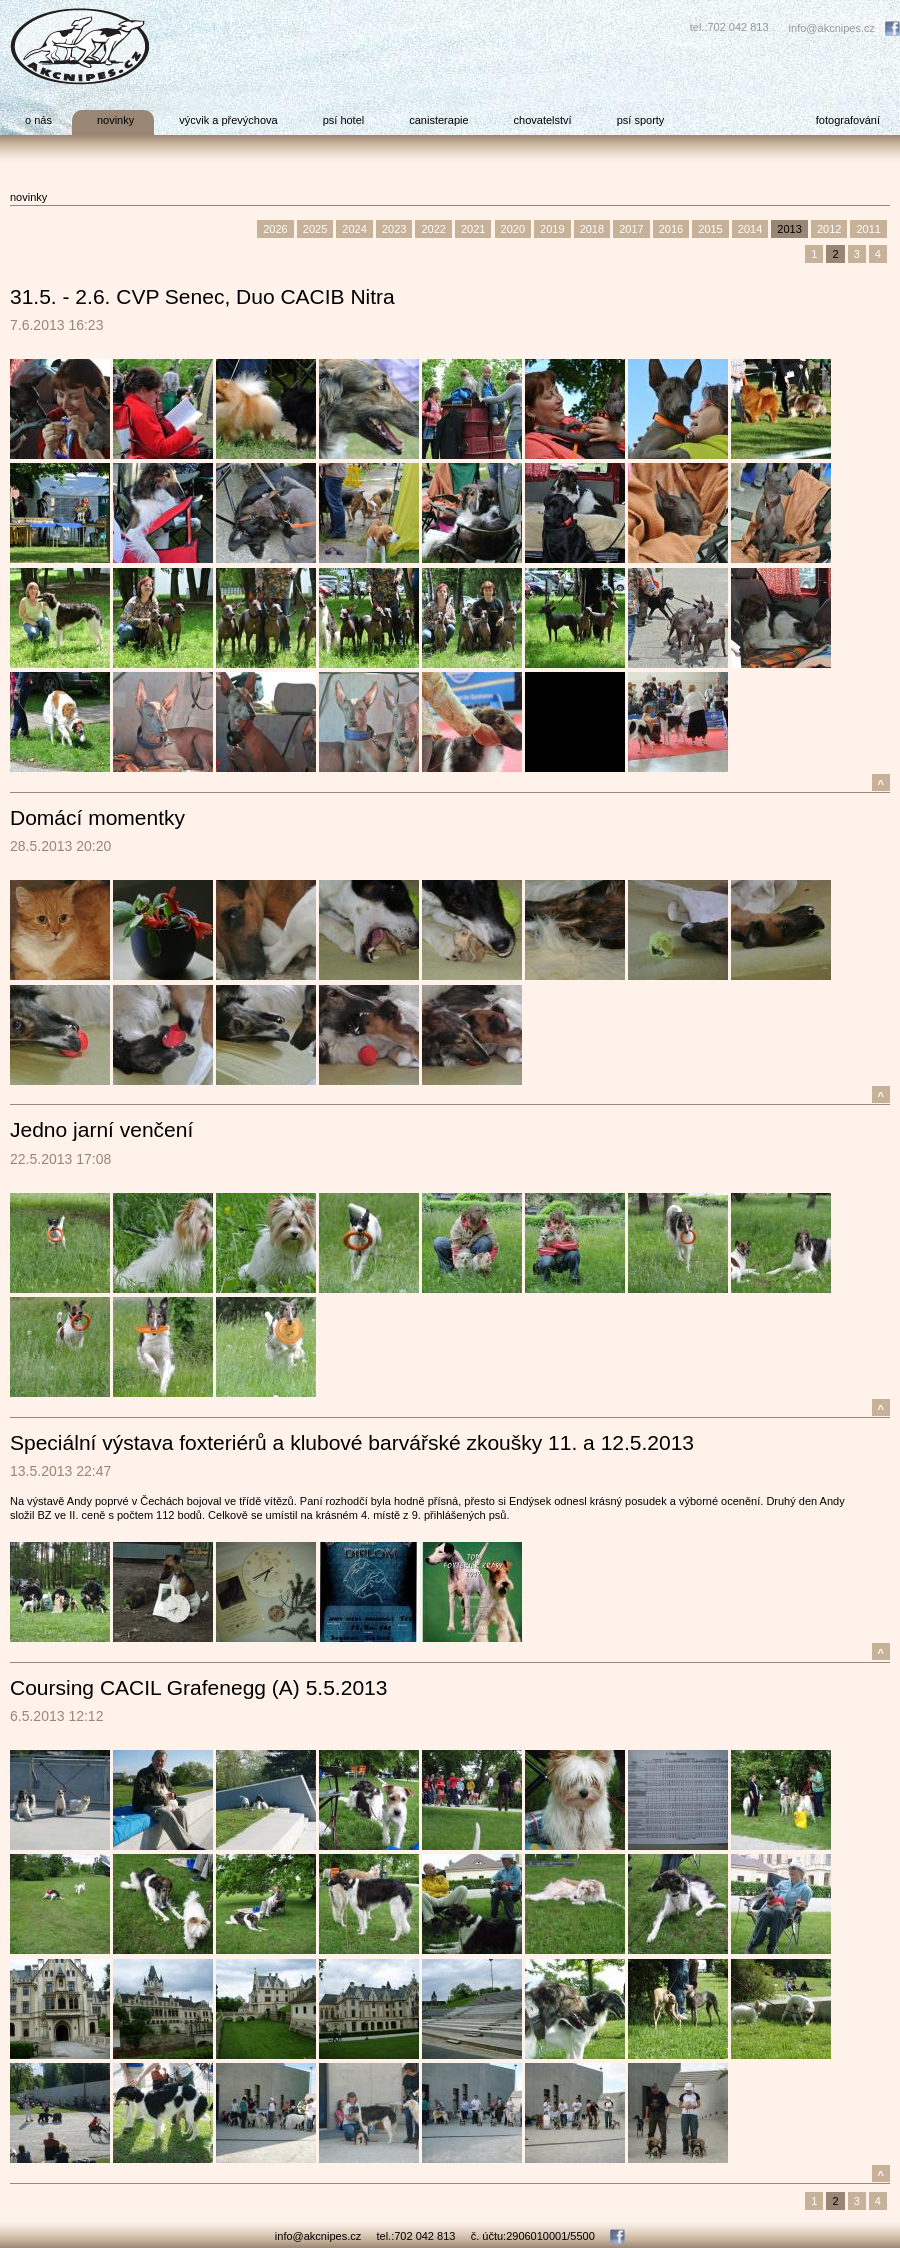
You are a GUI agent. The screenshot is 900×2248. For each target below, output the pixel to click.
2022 (433, 229)
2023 (394, 229)
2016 (671, 229)
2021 (473, 229)
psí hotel (344, 120)
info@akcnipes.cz (832, 28)
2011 (868, 229)
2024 (354, 229)
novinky (115, 120)
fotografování (848, 120)
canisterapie (438, 120)
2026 (275, 229)
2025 (315, 229)
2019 (552, 229)
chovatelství (543, 120)
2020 (513, 229)
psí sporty (641, 120)
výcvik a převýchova (228, 120)
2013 (789, 229)
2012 (829, 229)
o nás (38, 120)
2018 (592, 229)
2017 (631, 229)
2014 (750, 229)
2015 (710, 229)
